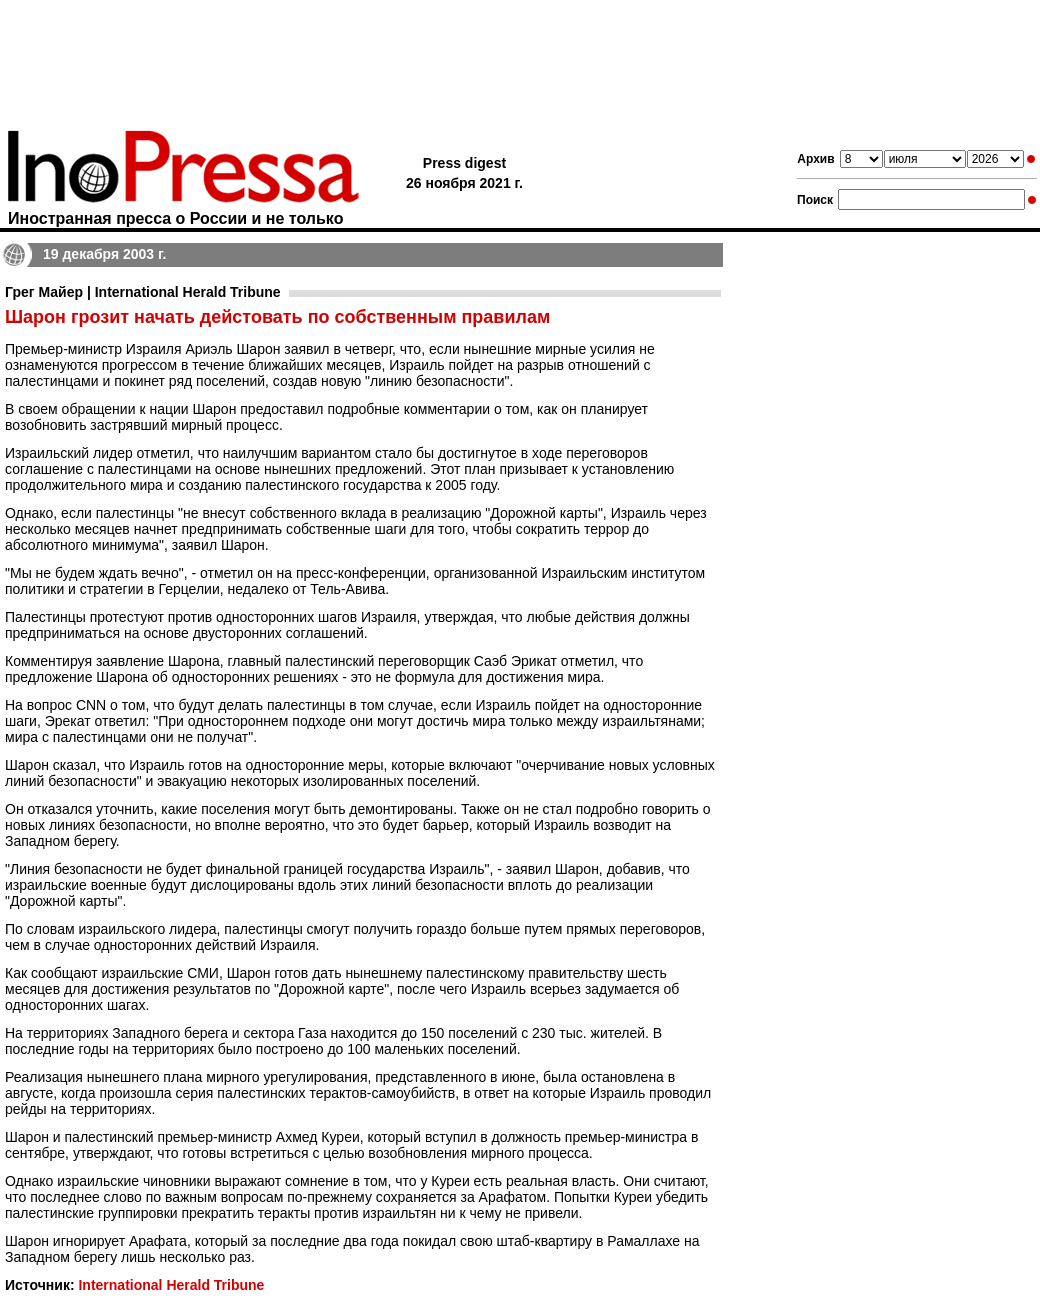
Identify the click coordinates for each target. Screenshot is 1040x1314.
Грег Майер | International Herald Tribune (143, 292)
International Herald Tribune (171, 1285)
